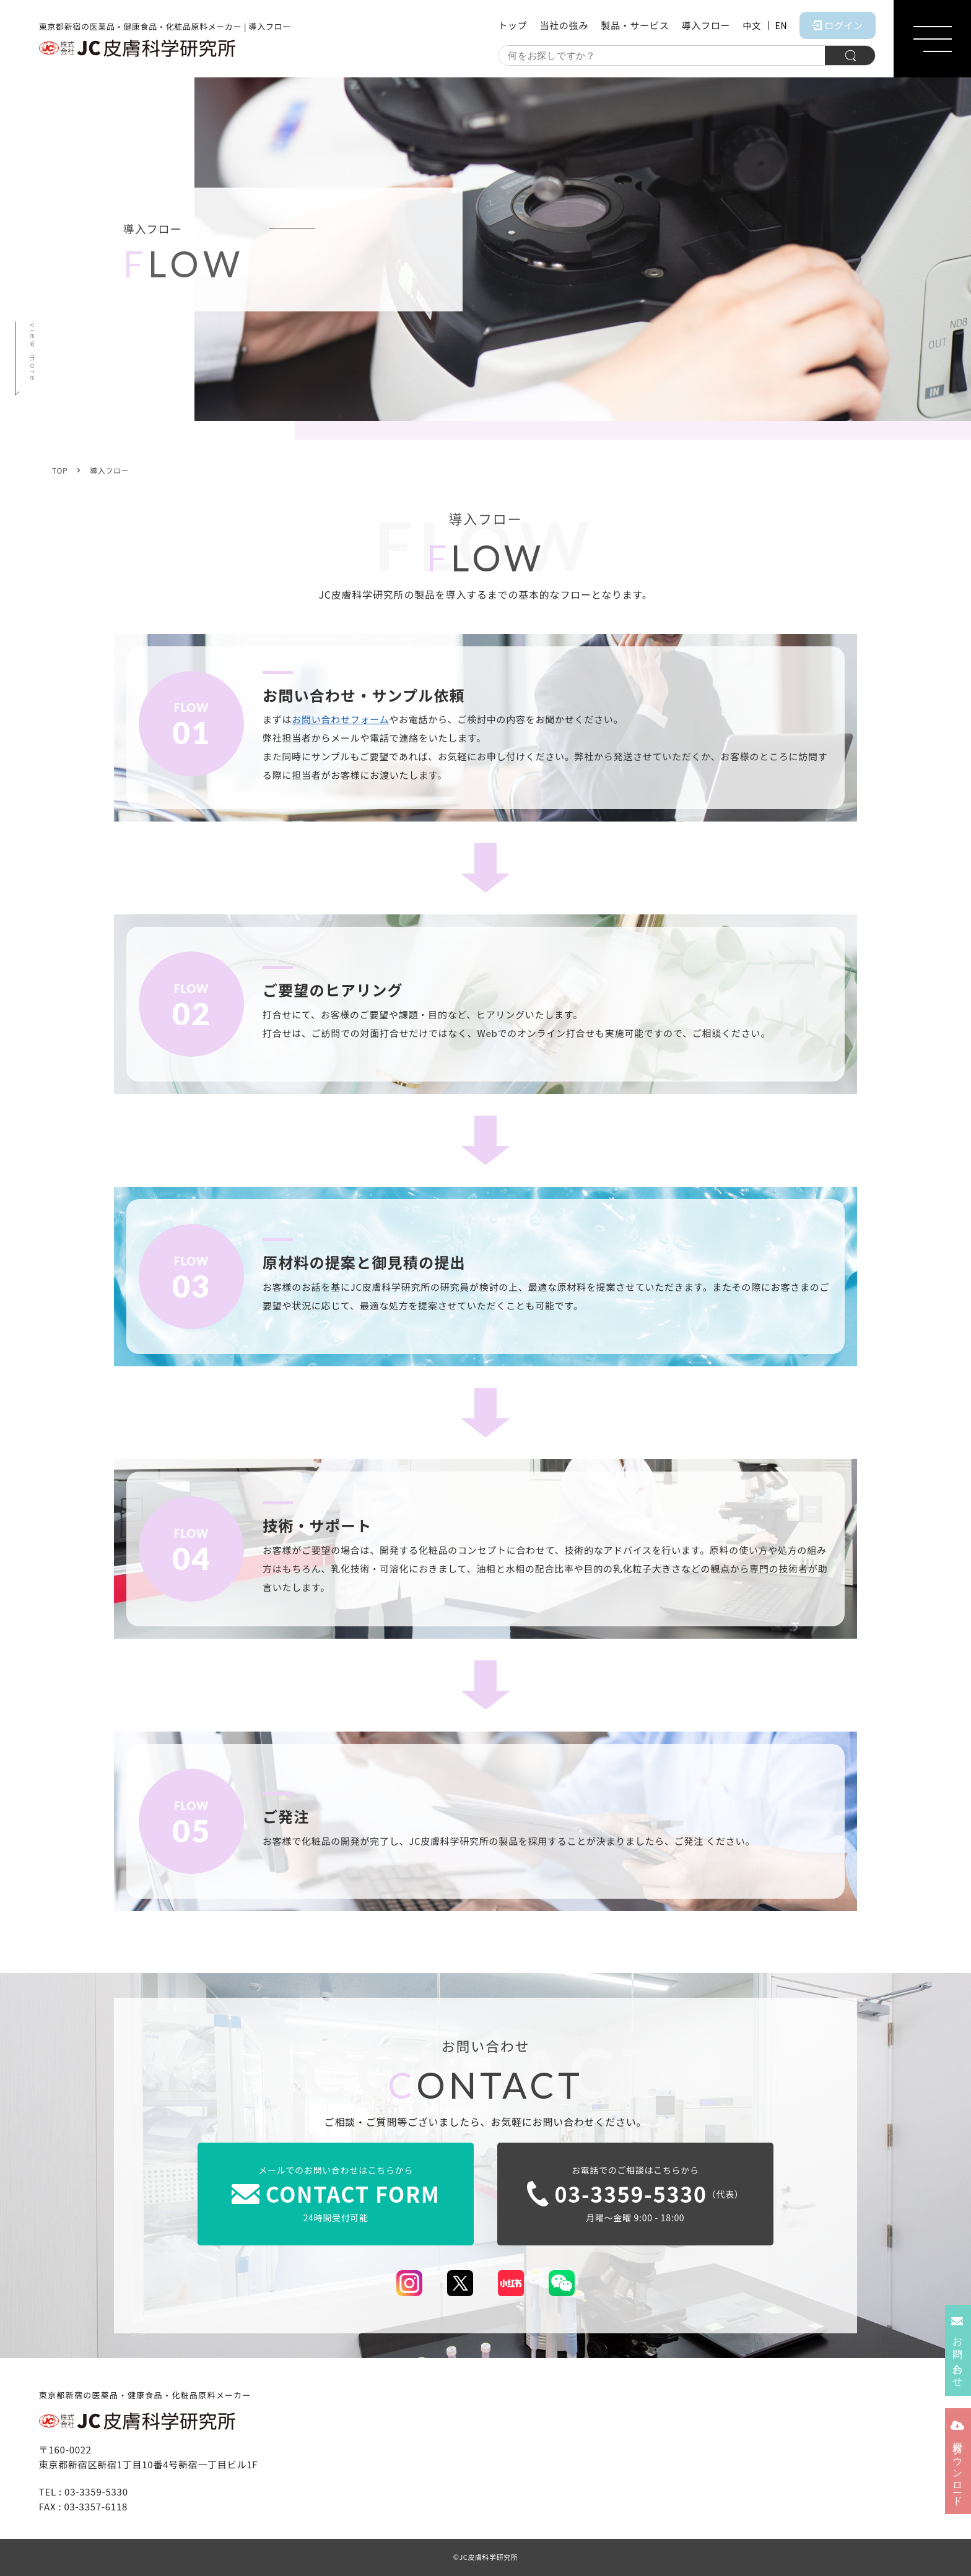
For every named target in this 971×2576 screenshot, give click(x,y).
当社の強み (563, 25)
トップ (512, 25)
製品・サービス (635, 25)
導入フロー (705, 25)
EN (781, 25)
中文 (751, 25)
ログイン (837, 25)
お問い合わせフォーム (340, 719)
